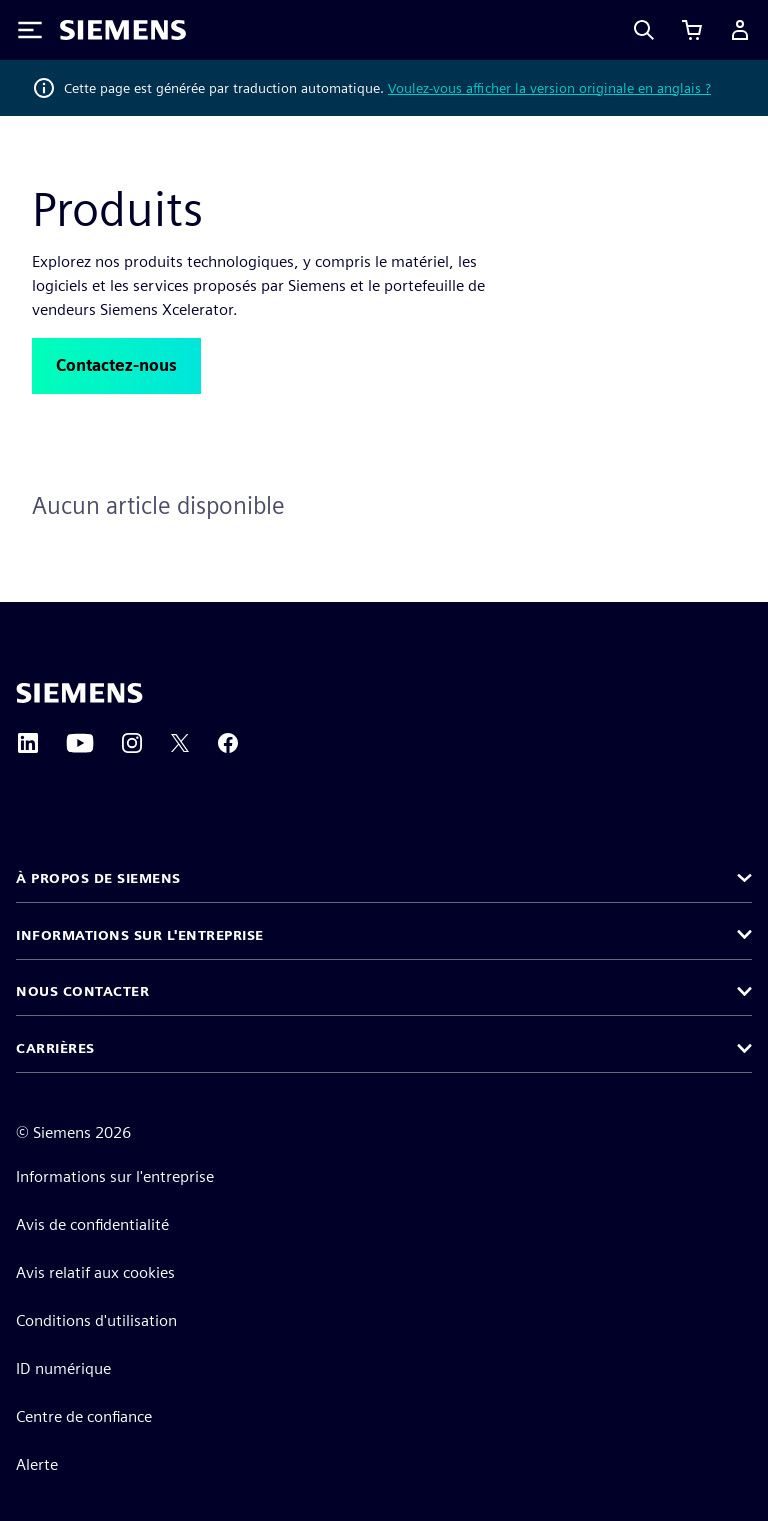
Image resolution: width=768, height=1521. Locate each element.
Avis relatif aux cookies (95, 1272)
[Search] (644, 30)
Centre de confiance (84, 1416)
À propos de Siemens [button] (98, 878)
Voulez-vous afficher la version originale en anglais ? (549, 88)
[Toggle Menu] (30, 30)
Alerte (37, 1464)
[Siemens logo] (123, 30)
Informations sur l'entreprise (115, 1176)
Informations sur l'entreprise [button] (140, 935)
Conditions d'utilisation (96, 1320)
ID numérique (63, 1368)
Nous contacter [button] (82, 991)
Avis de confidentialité (92, 1224)
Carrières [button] (55, 1048)
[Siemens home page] (79, 693)
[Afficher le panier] (692, 30)
